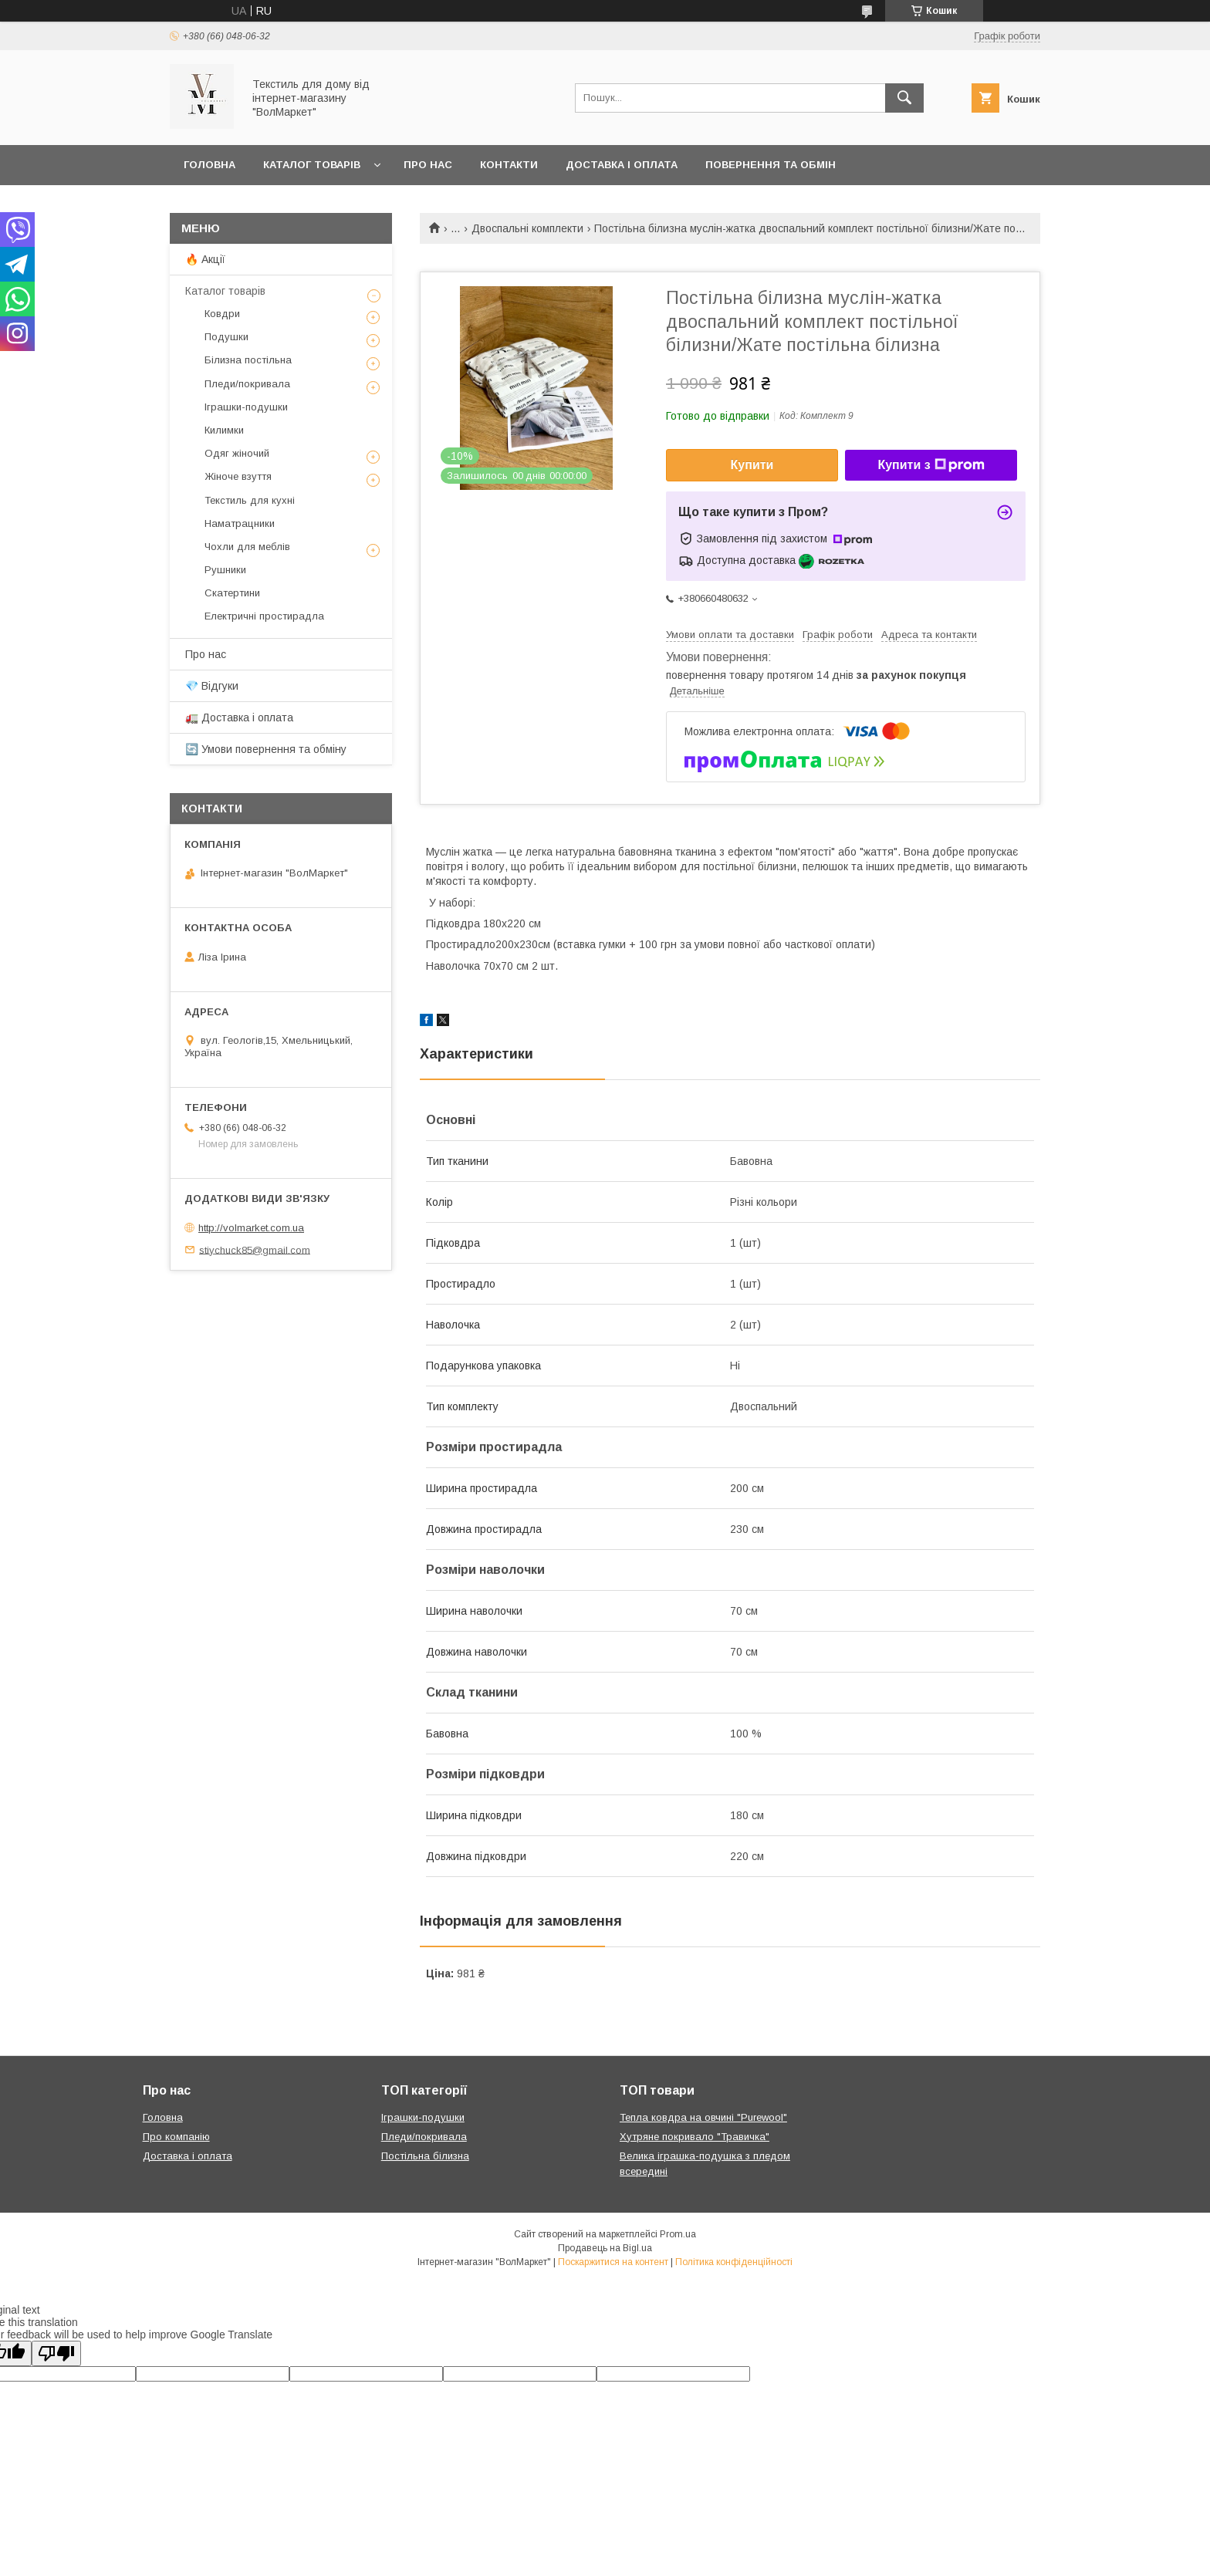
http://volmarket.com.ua (251, 1228)
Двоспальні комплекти (527, 228)
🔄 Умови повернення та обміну (265, 749)
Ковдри (222, 313)
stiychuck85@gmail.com (254, 1249)
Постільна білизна (425, 2156)
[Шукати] (904, 98)
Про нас (428, 164)
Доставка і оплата (622, 164)
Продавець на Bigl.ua (605, 2248)
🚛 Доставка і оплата (239, 717)
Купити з (930, 465)
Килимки (224, 430)
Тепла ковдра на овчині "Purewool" (703, 2117)
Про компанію (176, 2136)
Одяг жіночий (236, 453)
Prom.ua (678, 2234)
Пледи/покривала (247, 384)
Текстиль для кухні (249, 500)
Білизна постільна (248, 360)
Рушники (225, 570)
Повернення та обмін (770, 164)
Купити (752, 464)
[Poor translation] (56, 2353)
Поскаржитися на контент (613, 2262)
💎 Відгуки (211, 686)
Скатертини (232, 593)
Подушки (226, 337)
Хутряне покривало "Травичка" (694, 2136)
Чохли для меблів (247, 546)
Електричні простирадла (264, 616)
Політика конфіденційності (734, 2262)
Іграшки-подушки (246, 407)
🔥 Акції (205, 259)
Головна (209, 164)
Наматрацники (239, 523)
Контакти (509, 164)
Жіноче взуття (238, 476)
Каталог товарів (311, 164)
